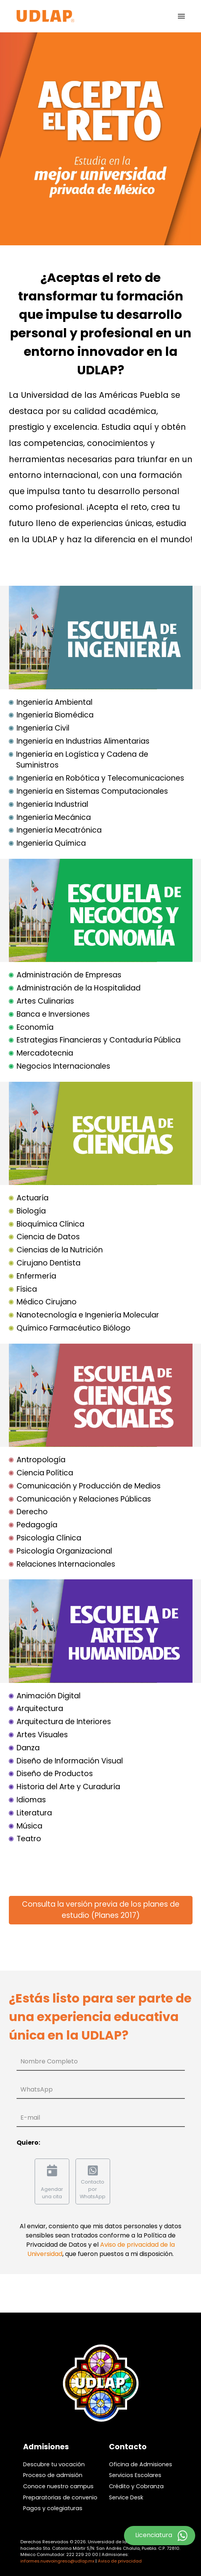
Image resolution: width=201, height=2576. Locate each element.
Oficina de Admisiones (140, 2464)
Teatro (29, 1839)
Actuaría (33, 1198)
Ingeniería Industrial (52, 804)
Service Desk (126, 2497)
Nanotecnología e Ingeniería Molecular (88, 1315)
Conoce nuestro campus (58, 2486)
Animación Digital (48, 1696)
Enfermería (36, 1276)
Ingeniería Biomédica (55, 715)
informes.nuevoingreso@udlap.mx (57, 2561)
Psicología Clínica (49, 1538)
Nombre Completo (49, 2061)
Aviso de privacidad (120, 2561)
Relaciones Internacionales (66, 1564)
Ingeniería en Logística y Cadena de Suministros (82, 760)
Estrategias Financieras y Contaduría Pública (99, 1040)
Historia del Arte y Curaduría (68, 1787)
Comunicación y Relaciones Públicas (84, 1499)
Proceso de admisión (52, 2475)
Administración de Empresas (69, 975)
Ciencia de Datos (48, 1237)
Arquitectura (40, 1708)
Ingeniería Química (51, 843)
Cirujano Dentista (48, 1263)
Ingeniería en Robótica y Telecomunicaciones (100, 778)
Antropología (41, 1460)
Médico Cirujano (47, 1302)
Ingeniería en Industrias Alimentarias (83, 741)
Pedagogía (37, 1525)
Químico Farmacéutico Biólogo (74, 1328)
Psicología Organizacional (64, 1551)
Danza (28, 1748)
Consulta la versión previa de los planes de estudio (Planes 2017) (100, 1910)
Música (29, 1826)
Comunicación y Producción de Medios (89, 1486)
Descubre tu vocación (54, 2464)
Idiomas (31, 1800)
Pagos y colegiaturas (52, 2508)
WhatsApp (36, 2089)
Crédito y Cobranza (136, 2486)
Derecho (32, 1512)
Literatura (34, 1813)
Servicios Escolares (135, 2475)
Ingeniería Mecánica (54, 817)
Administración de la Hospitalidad (79, 988)
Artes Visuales (42, 1735)
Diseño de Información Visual (70, 1761)
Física (27, 1289)
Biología (31, 1211)
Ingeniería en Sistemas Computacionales (92, 791)
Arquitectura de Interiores (64, 1721)
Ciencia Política (45, 1473)
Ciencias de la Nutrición (60, 1250)
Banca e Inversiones (53, 1014)
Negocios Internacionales (63, 1066)
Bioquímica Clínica (50, 1224)
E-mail (30, 2117)
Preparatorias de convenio (60, 2497)
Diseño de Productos (55, 1773)
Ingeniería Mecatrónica (59, 830)
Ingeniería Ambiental (54, 702)
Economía (35, 1027)
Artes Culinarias (45, 1001)
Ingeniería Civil (43, 728)
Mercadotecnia (45, 1053)
